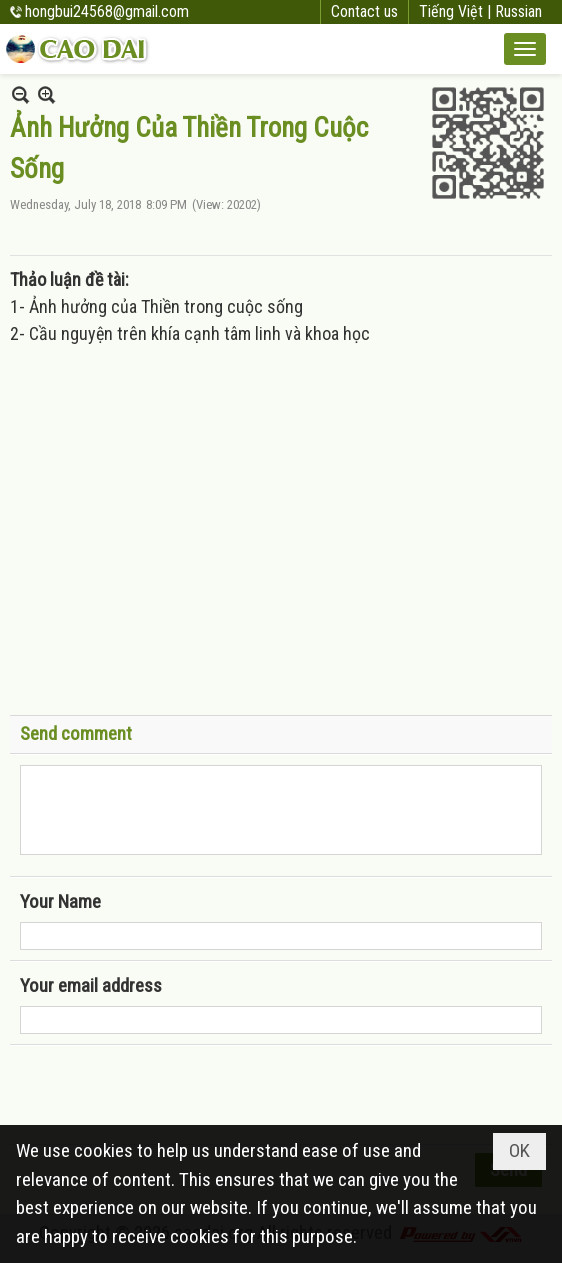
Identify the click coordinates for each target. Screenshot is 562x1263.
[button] (525, 49)
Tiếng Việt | (457, 11)
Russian (518, 11)
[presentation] (172, 1095)
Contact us (364, 11)
